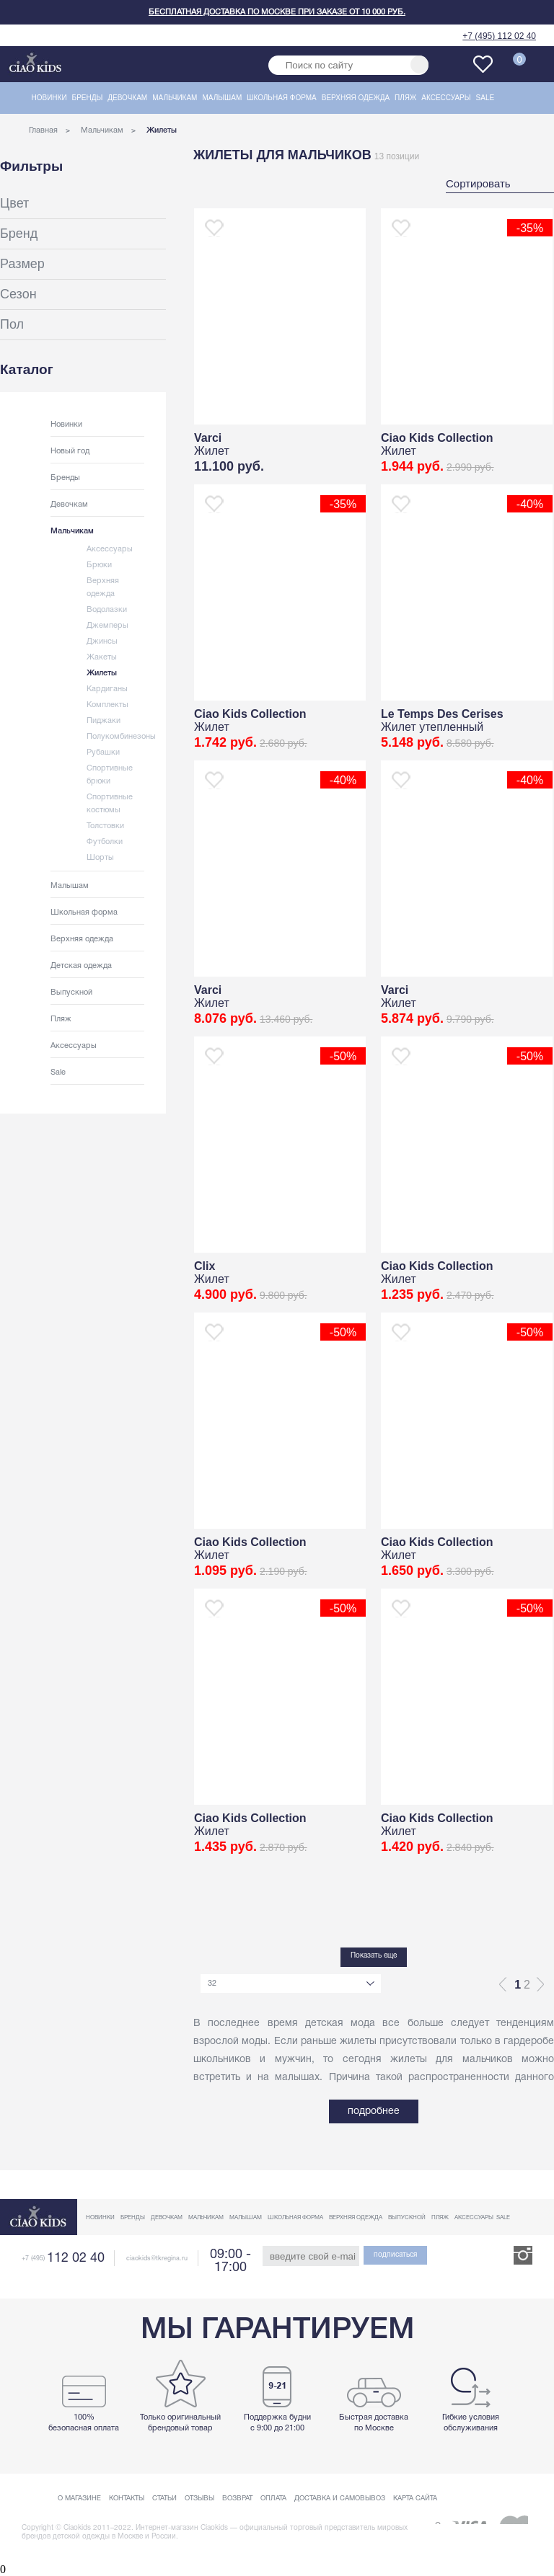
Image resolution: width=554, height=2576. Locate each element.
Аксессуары (445, 98)
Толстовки (105, 826)
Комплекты (107, 705)
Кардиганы (107, 689)
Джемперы (107, 625)
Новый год (69, 451)
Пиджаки (103, 720)
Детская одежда (81, 965)
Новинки (49, 98)
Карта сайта (415, 2498)
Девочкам (127, 98)
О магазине (79, 2498)
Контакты (126, 2498)
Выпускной (71, 992)
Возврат (237, 2498)
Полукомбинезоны (121, 736)
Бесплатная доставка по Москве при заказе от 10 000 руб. (277, 12)
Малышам (222, 98)
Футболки (105, 841)
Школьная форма (282, 98)
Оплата (273, 2498)
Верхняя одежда (356, 98)
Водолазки (107, 609)
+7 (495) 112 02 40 (499, 36)
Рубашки (103, 752)
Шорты (100, 857)
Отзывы (199, 2498)
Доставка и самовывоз (339, 2498)
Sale (485, 98)
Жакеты (102, 657)
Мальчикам (174, 98)
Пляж (405, 98)
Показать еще (374, 1956)
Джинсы (102, 641)
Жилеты (102, 673)
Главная (43, 130)
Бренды (87, 98)
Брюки (99, 565)
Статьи (164, 2498)
